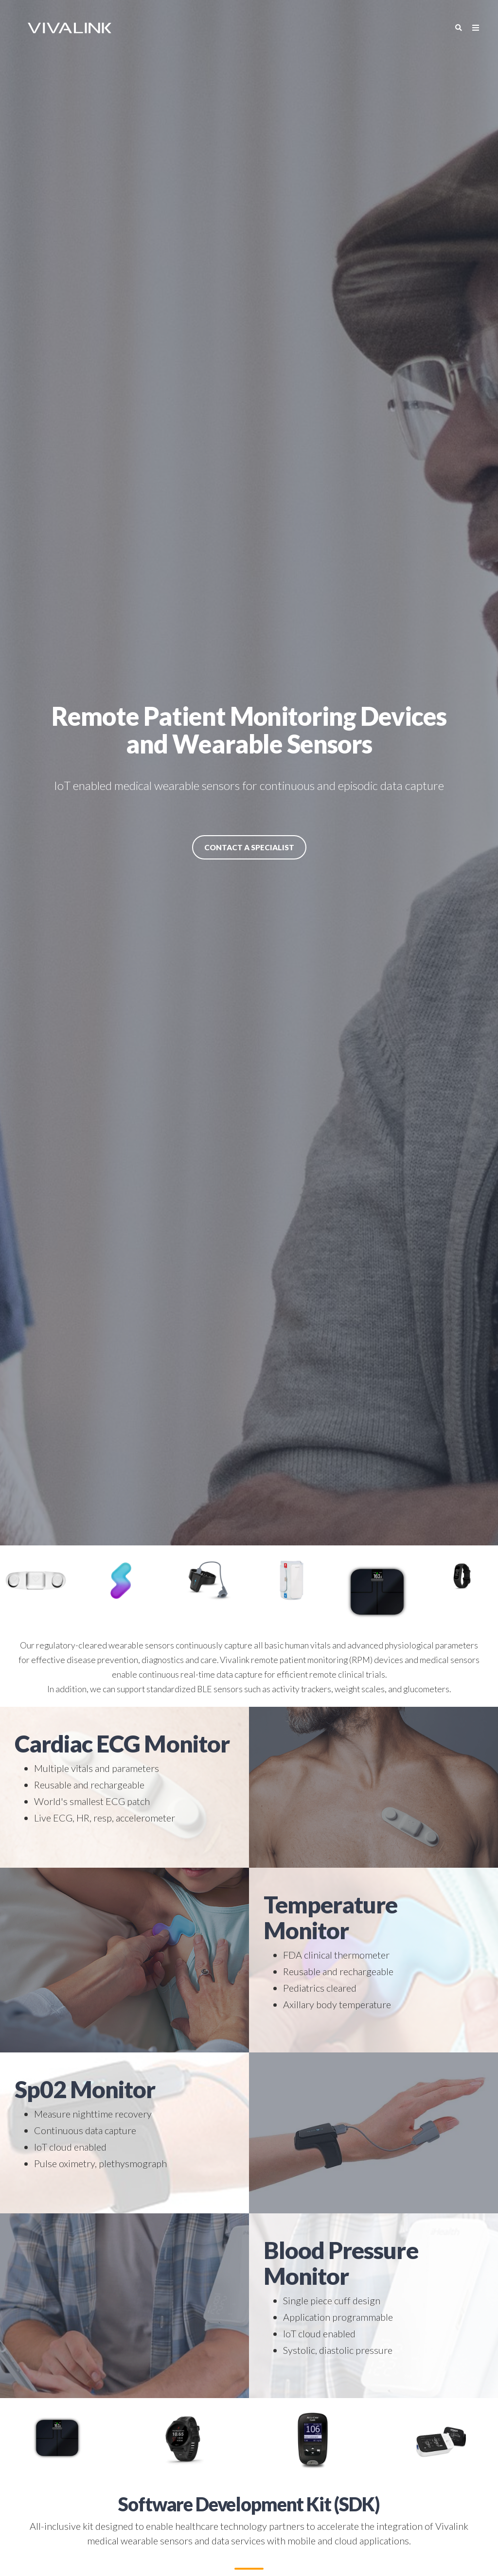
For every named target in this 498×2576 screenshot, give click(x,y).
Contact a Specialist (249, 847)
